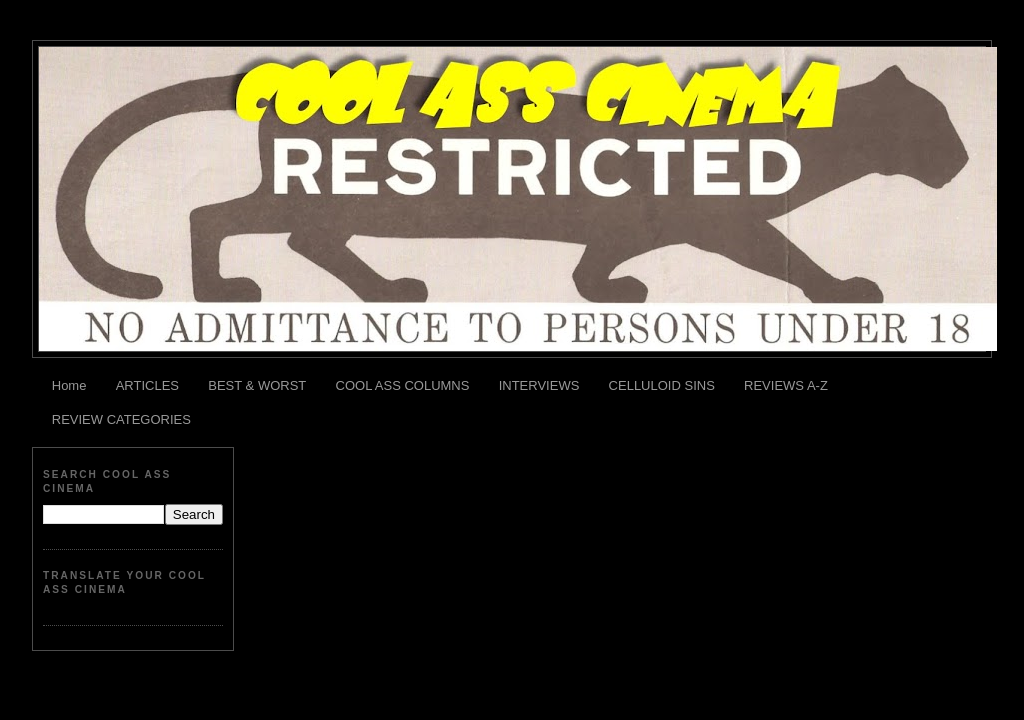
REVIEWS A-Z (786, 385)
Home (69, 385)
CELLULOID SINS (662, 385)
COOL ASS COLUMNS (403, 385)
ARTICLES (147, 385)
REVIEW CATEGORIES (121, 419)
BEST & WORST (257, 385)
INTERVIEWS (539, 385)
